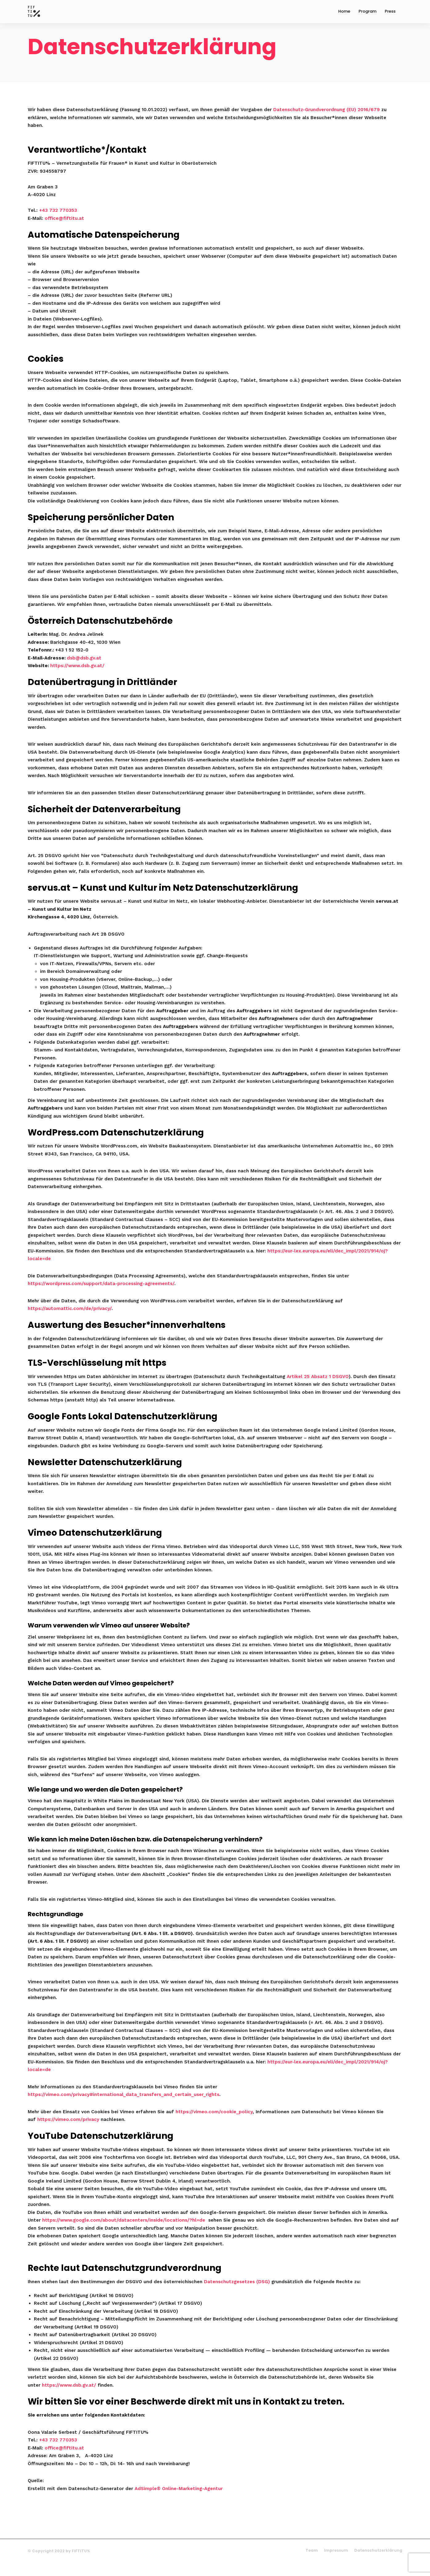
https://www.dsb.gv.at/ (77, 677)
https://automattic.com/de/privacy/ (70, 1320)
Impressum (336, 2562)
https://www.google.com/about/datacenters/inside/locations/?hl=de (123, 2232)
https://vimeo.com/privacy (68, 2131)
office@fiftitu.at (64, 230)
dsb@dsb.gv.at (84, 669)
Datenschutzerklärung (378, 2562)
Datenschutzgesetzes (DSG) (237, 2293)
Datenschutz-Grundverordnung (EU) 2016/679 (326, 121)
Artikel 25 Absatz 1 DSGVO (318, 1388)
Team (312, 2562)
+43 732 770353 (58, 222)
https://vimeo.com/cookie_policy (214, 2123)
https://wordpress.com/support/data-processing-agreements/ (101, 1295)
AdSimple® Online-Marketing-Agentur (179, 2500)
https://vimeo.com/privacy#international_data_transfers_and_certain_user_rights (123, 2106)
